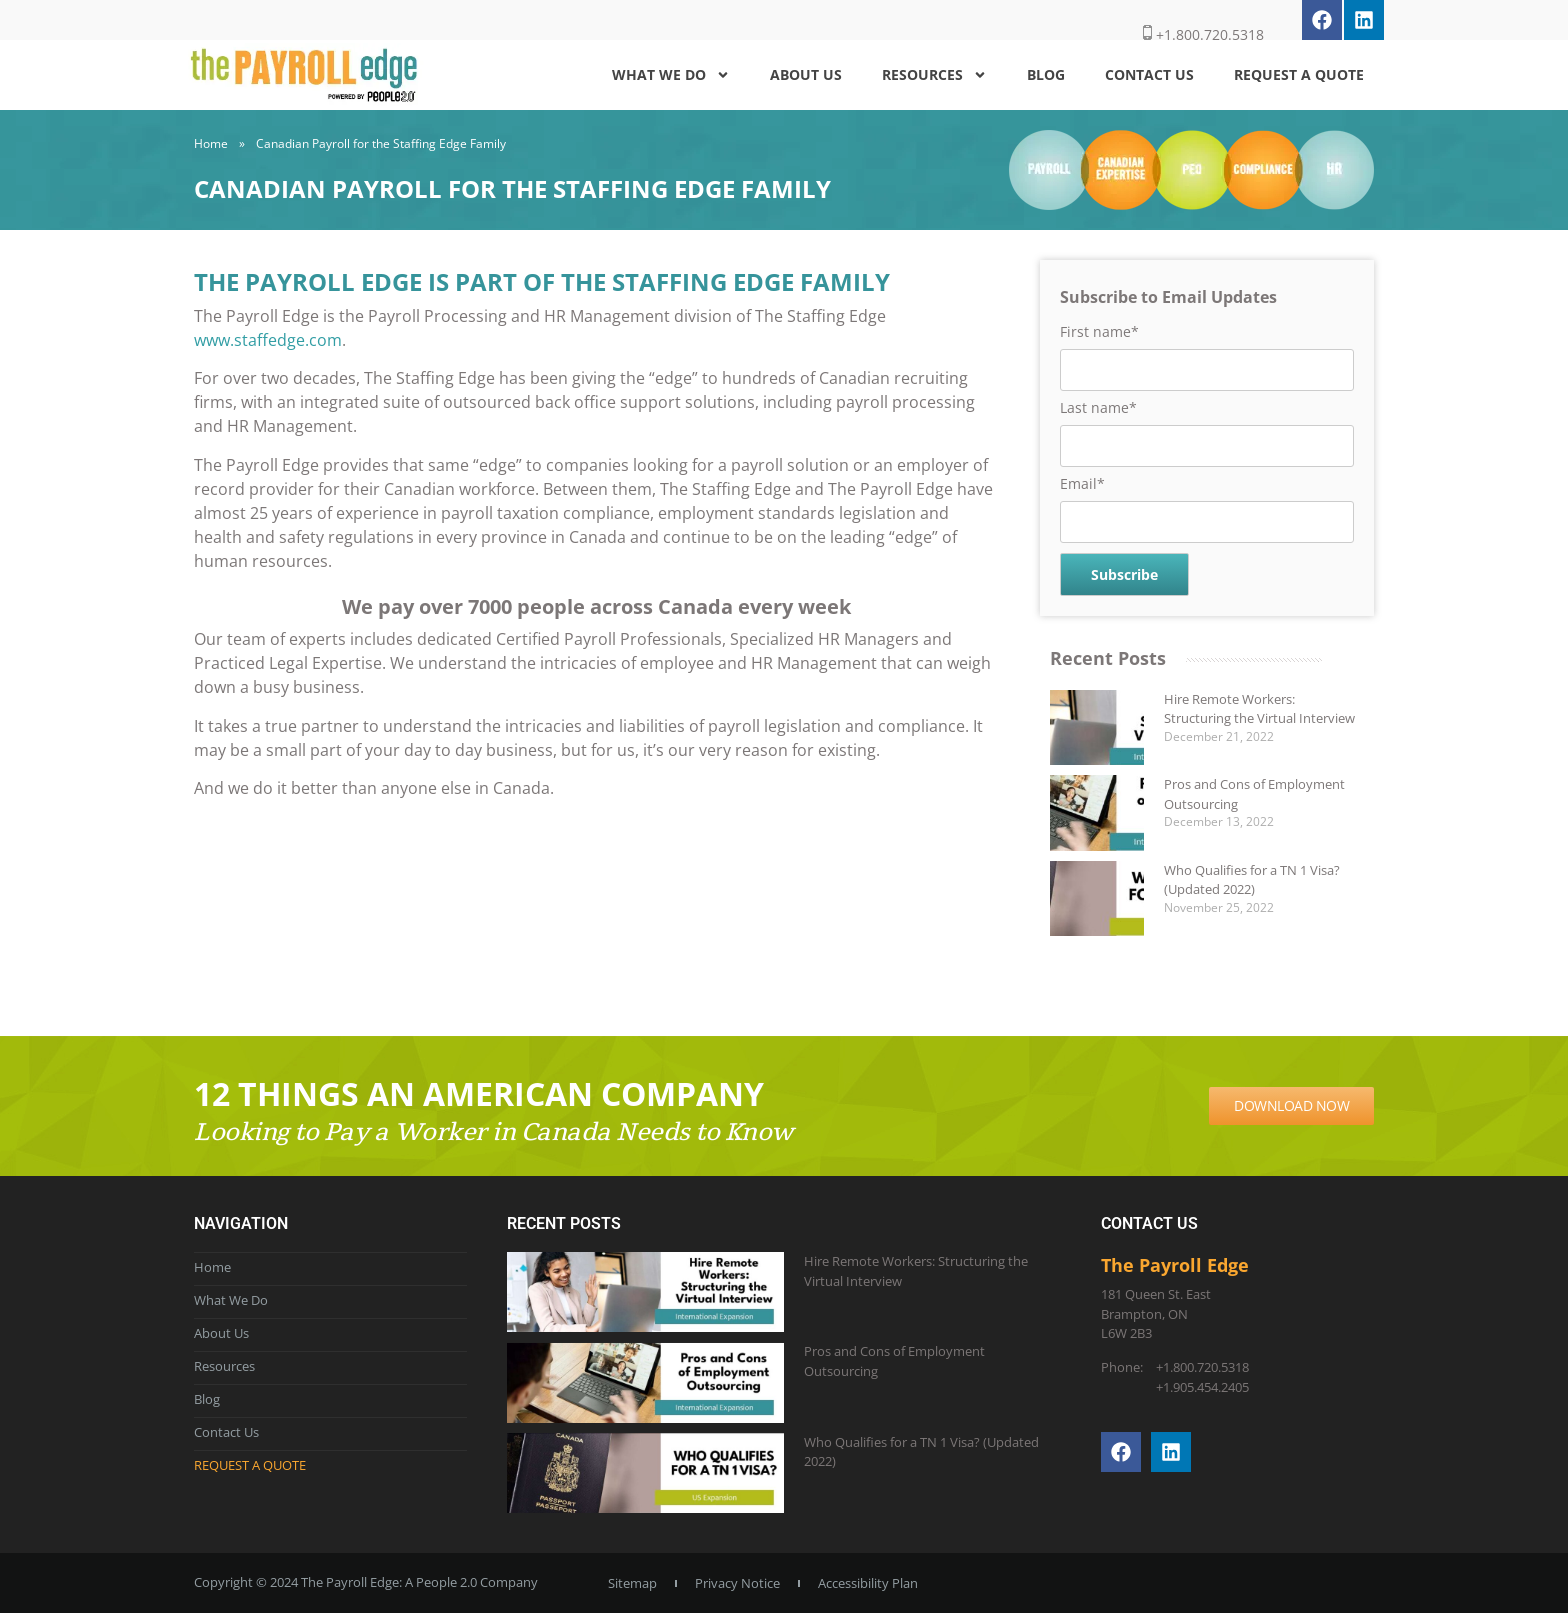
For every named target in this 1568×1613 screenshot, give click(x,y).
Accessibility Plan (868, 1583)
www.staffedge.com (268, 340)
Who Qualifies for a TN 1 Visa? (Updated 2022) (1252, 880)
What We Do (671, 75)
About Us (806, 74)
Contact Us (1149, 74)
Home (211, 143)
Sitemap (632, 1583)
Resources (934, 75)
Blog (1046, 74)
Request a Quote (1299, 74)
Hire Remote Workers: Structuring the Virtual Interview (1259, 709)
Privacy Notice (737, 1583)
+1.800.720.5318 (1203, 34)
